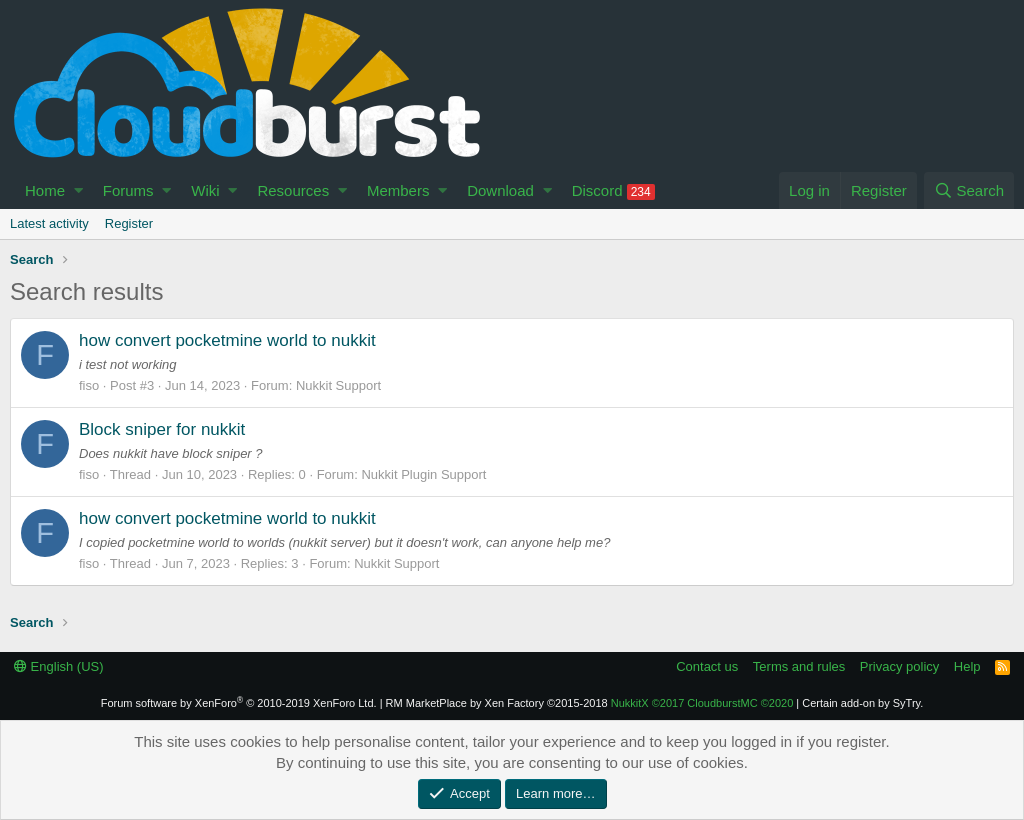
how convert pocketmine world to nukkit (227, 340)
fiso (89, 385)
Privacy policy (899, 666)
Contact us (707, 666)
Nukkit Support (338, 385)
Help (967, 666)
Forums (128, 190)
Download (500, 190)
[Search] (969, 190)
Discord (613, 191)
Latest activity (49, 223)
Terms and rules (799, 666)
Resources (293, 190)
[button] (78, 190)
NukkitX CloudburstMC (702, 703)
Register (129, 223)
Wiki (205, 190)
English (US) (59, 666)
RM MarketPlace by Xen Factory (497, 703)
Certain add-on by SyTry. (862, 703)
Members (398, 190)
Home (45, 190)
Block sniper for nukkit (162, 429)
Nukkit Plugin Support (423, 474)
